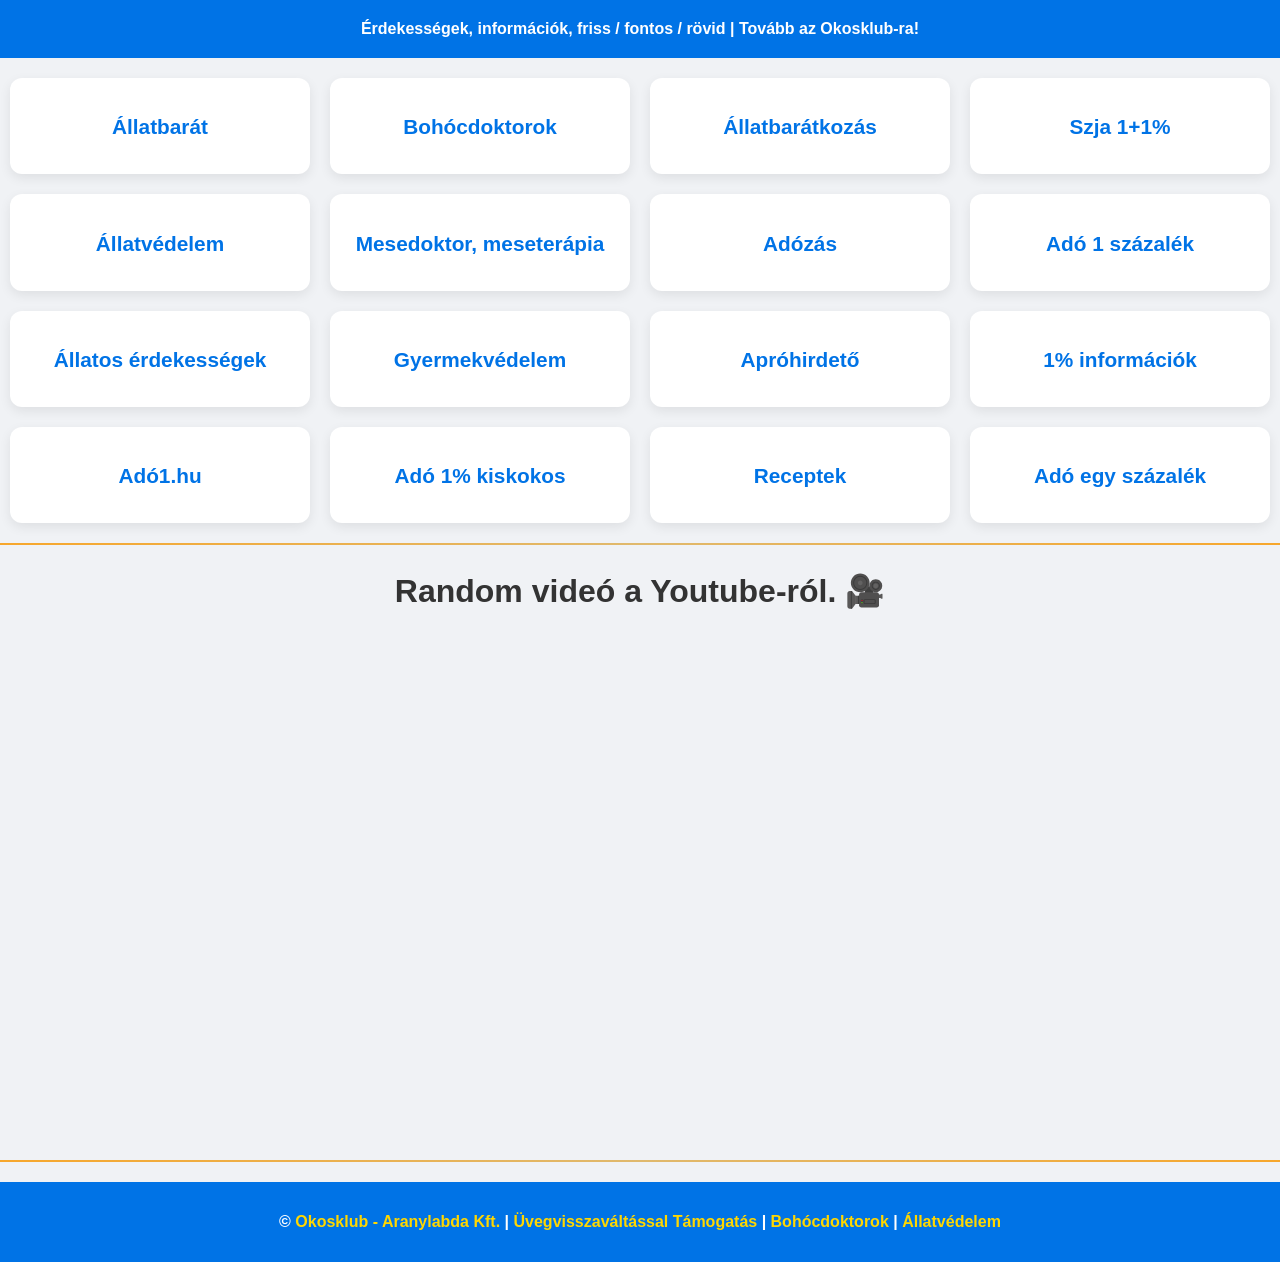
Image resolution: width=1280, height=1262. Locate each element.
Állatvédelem (951, 1221)
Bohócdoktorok (830, 1221)
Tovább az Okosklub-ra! (829, 28)
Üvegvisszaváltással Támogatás (636, 1221)
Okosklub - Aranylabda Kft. (397, 1221)
